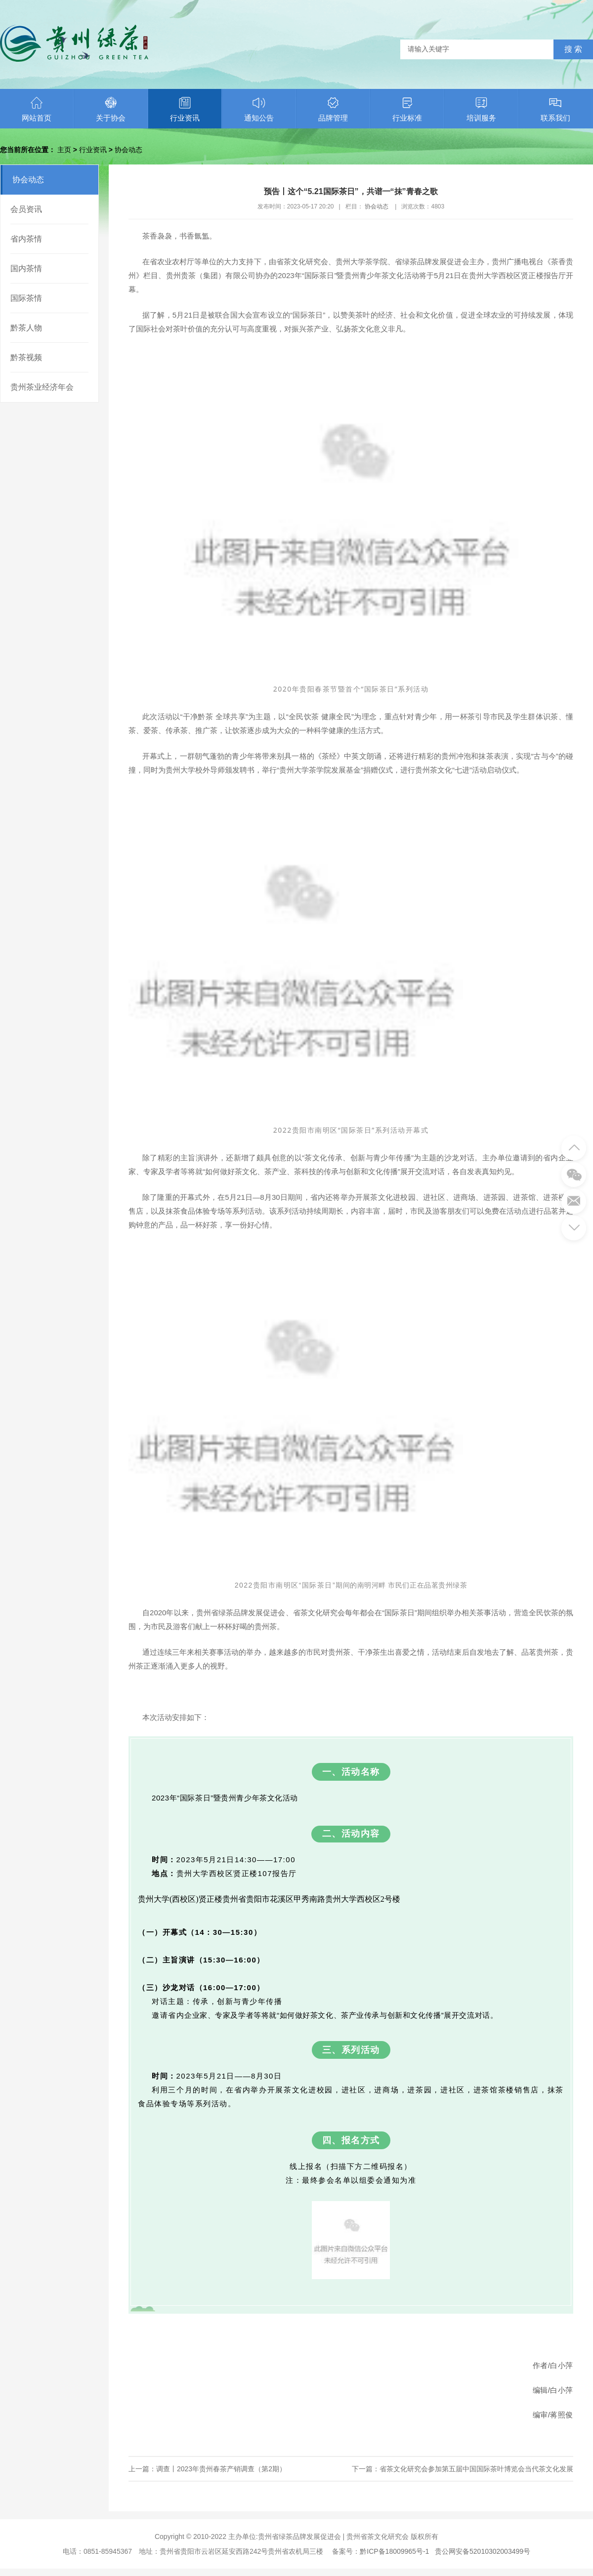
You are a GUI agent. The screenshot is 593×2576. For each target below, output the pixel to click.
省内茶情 (26, 239)
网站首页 (36, 109)
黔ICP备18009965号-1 (394, 2551)
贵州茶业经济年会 (42, 387)
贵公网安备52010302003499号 (482, 2551)
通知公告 (259, 109)
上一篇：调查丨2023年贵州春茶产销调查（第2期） (207, 2469)
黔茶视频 (26, 357)
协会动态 (128, 150)
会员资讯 (26, 209)
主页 (64, 150)
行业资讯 (185, 109)
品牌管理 (333, 109)
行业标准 (407, 109)
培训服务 (481, 109)
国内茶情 (26, 268)
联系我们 (555, 109)
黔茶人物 (26, 328)
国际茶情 (26, 298)
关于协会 (111, 109)
